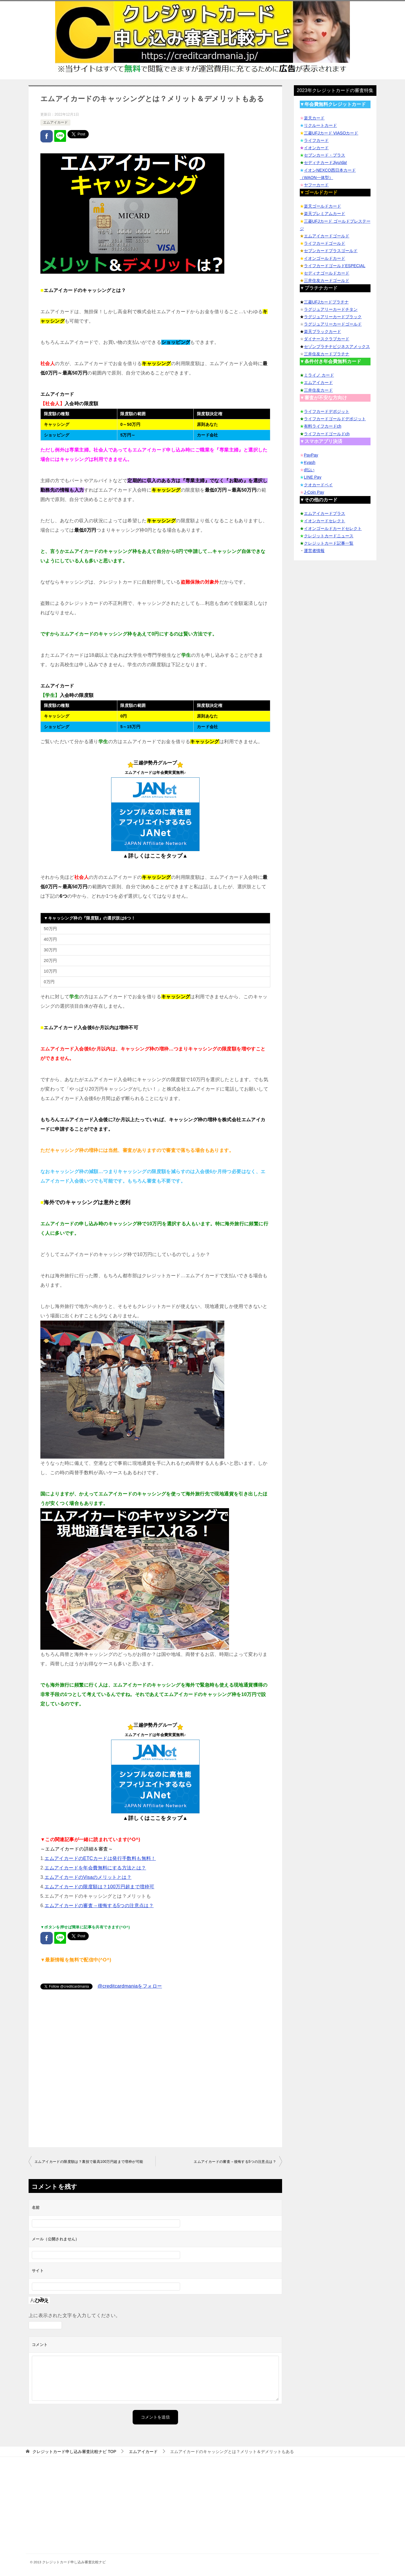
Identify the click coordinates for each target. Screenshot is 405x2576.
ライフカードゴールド (324, 243)
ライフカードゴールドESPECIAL (334, 265)
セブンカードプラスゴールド (331, 250)
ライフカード (316, 140)
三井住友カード (318, 390)
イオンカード (316, 147)
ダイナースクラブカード (326, 338)
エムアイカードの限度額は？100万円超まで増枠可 (99, 1886)
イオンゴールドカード (324, 258)
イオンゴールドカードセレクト (333, 528)
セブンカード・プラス (324, 155)
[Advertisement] (155, 2069)
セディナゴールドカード (326, 273)
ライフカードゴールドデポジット (335, 418)
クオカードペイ (318, 484)
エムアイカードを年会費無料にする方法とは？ (95, 1867)
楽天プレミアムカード (324, 213)
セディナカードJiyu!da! (325, 162)
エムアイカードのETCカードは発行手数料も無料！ (100, 1858)
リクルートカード (320, 125)
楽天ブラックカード (322, 331)
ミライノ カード (319, 375)
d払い (309, 469)
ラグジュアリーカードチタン (331, 309)
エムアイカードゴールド (326, 236)
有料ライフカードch (322, 426)
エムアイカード (55, 122)
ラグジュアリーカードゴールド (333, 324)
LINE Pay (312, 477)
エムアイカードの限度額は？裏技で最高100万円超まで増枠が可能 (88, 2162)
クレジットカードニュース (328, 535)
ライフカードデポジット (326, 411)
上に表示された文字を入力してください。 (75, 2315)
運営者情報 (314, 550)
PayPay (311, 455)
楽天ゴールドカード (322, 206)
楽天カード (314, 118)
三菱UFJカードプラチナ (326, 302)
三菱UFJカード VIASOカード (331, 133)
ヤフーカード (316, 185)
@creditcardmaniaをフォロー (130, 1986)
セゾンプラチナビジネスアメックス (337, 346)
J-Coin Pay (314, 492)
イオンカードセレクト (324, 520)
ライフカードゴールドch (327, 433)
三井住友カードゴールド (326, 280)
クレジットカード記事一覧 (328, 543)
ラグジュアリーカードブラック (333, 316)
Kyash (309, 462)
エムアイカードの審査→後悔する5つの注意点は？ (99, 1905)
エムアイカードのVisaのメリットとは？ (88, 1877)
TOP (74, 2451)
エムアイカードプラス (324, 513)
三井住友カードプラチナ (326, 354)
